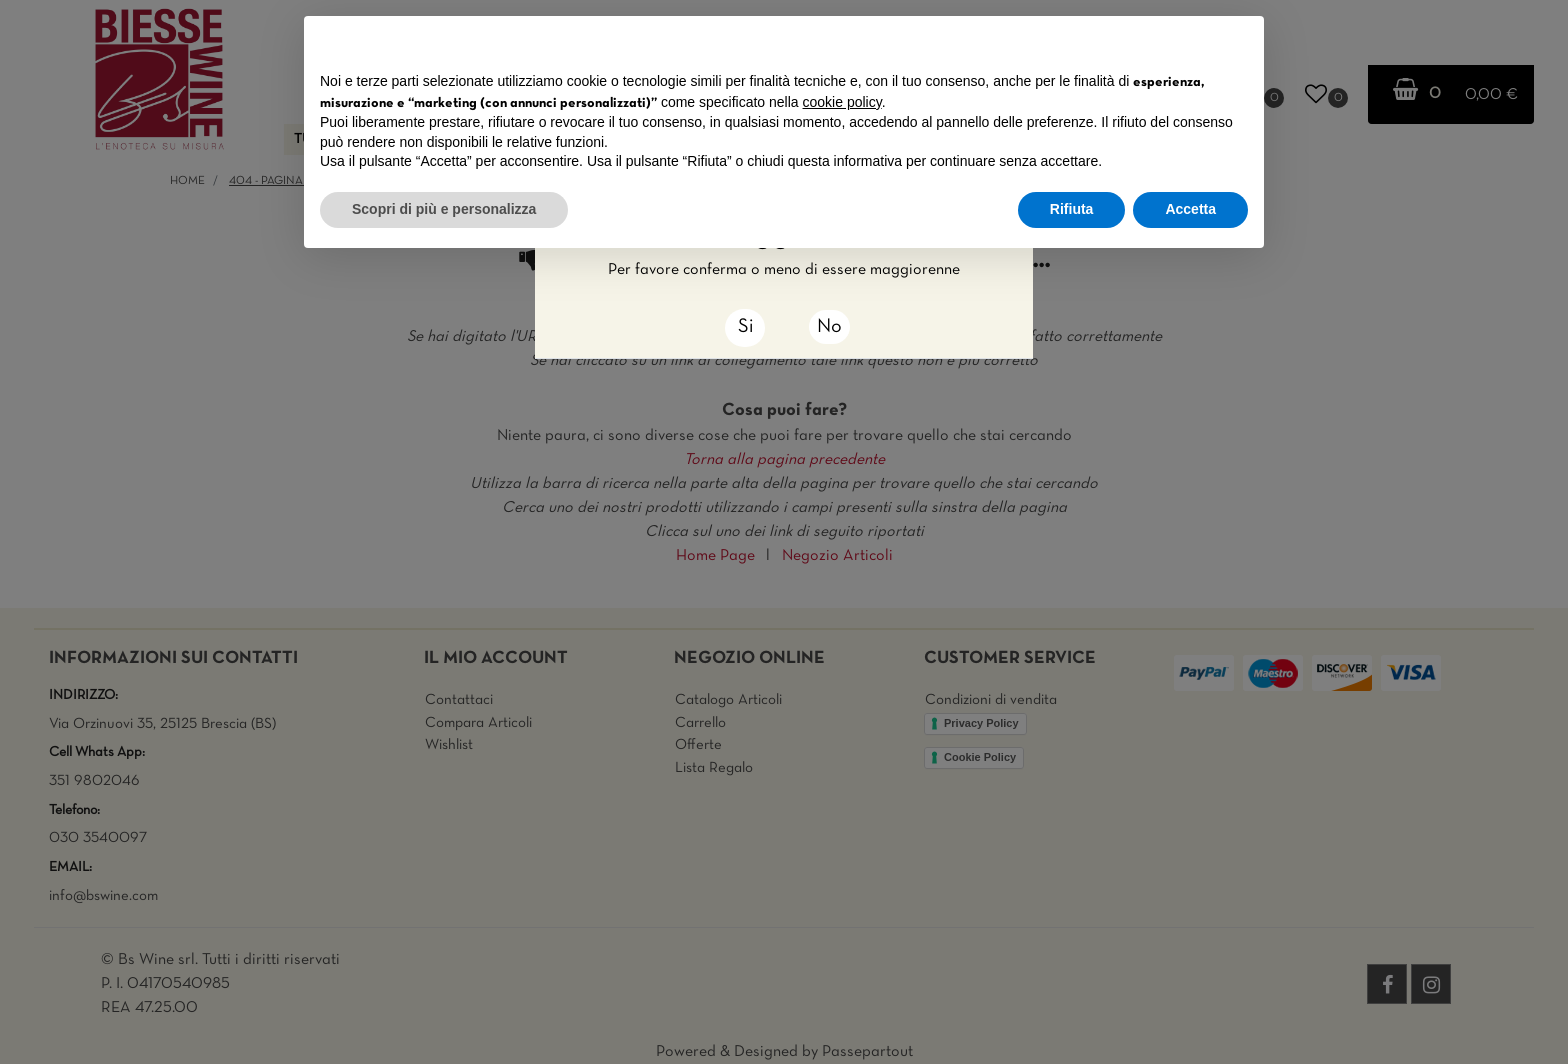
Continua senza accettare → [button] (1155, 41)
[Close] (745, 328)
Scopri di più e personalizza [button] (444, 209)
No (829, 327)
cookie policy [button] (842, 102)
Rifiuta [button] (1072, 209)
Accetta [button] (1190, 209)
